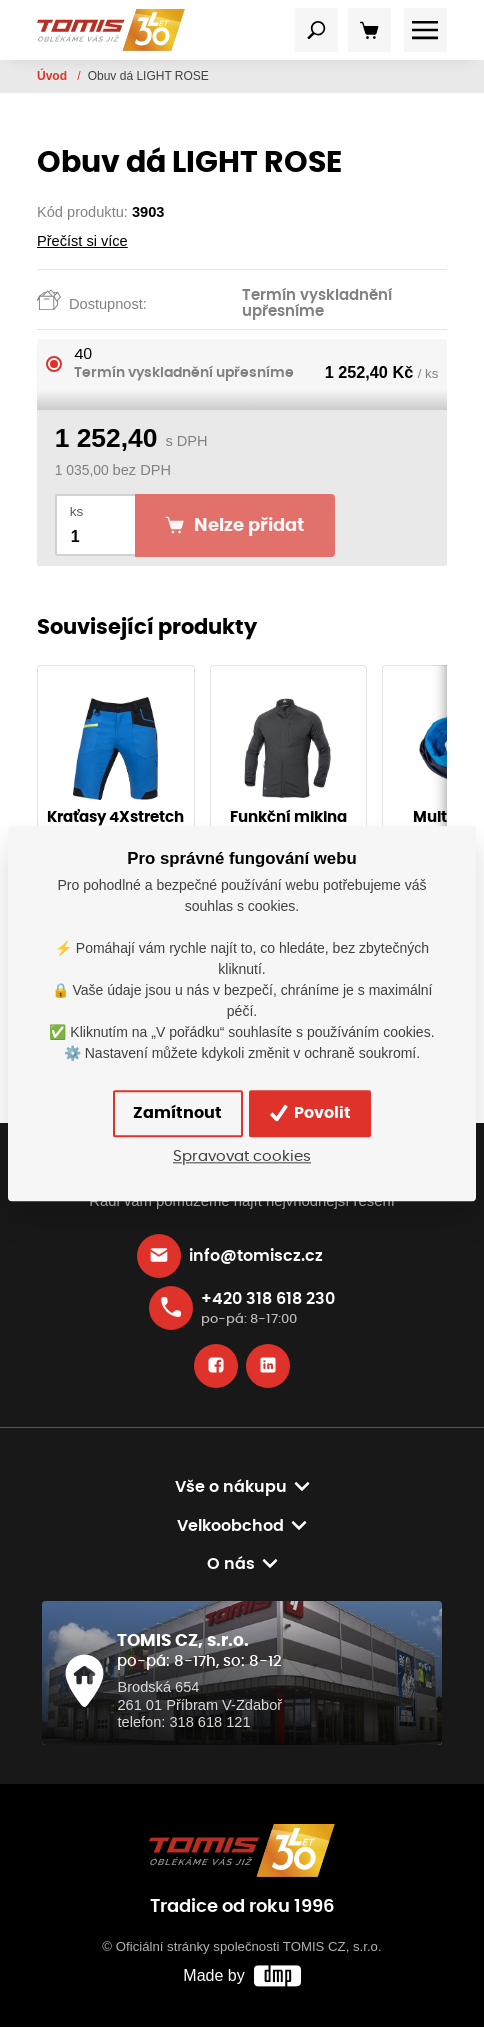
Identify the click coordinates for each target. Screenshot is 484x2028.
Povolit (311, 1114)
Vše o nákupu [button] (231, 1487)
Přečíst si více (82, 241)
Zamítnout (177, 1114)
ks (77, 511)
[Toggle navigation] (317, 30)
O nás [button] (231, 1566)
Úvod (53, 76)
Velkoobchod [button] (230, 1527)
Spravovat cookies (242, 1156)
